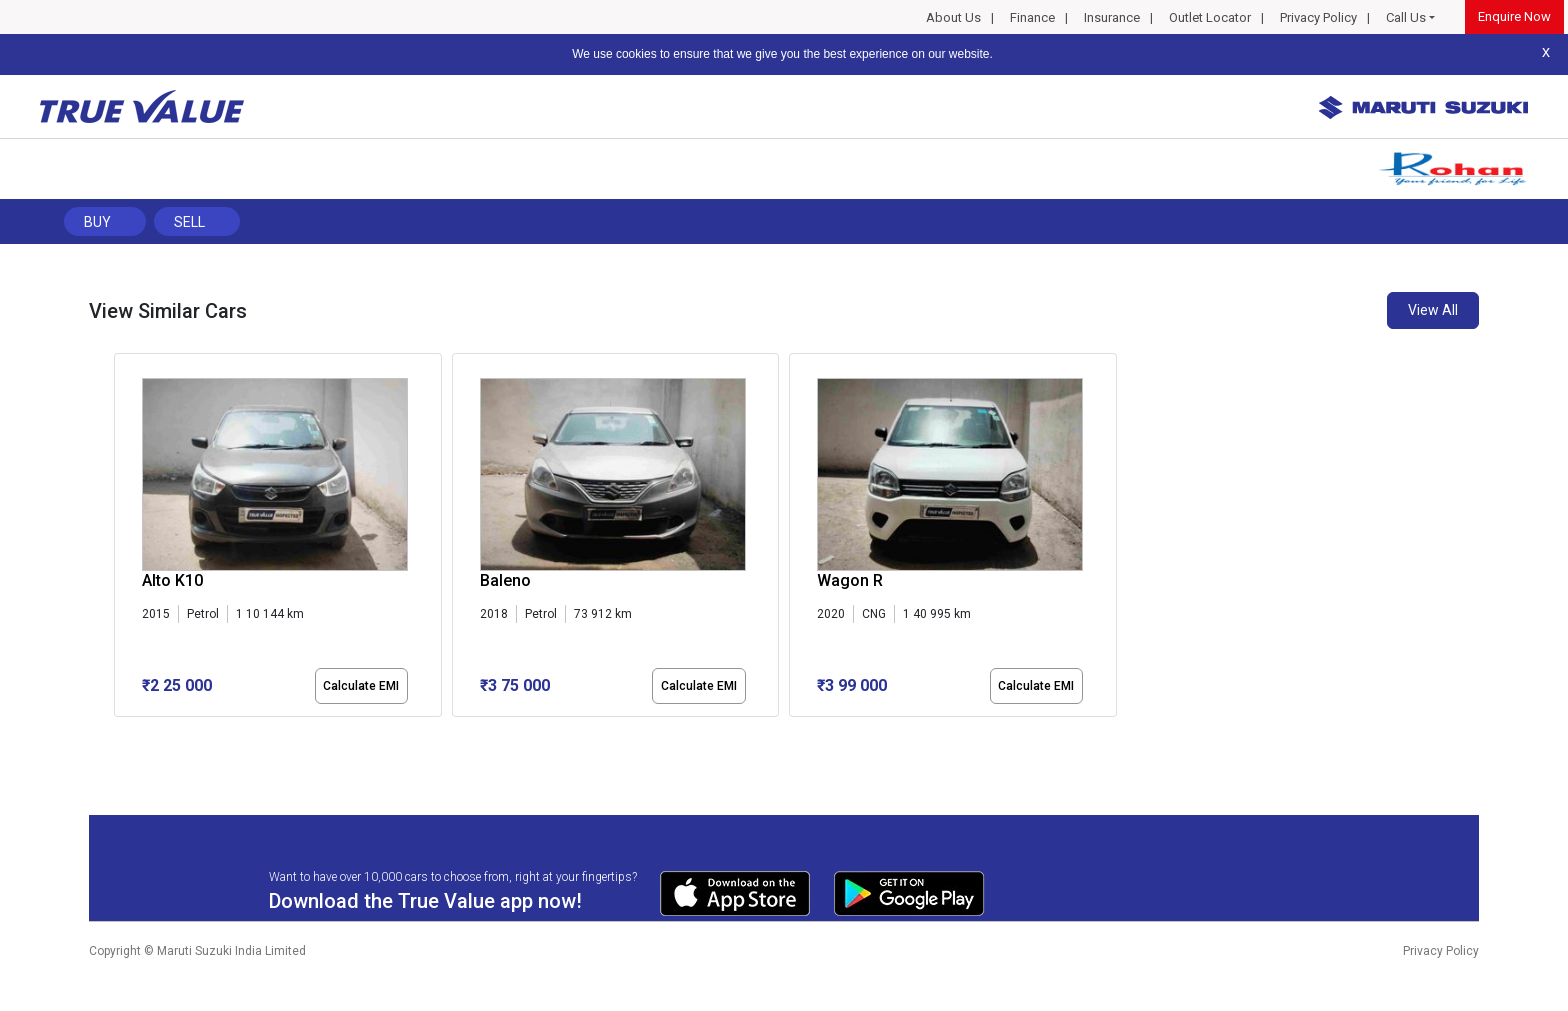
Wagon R (850, 580)
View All (1433, 310)
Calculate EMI (361, 686)
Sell (189, 222)
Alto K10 (172, 580)
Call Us (1406, 17)
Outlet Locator (1210, 17)
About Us (953, 17)
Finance (1032, 17)
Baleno (505, 580)
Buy (97, 222)
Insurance (1112, 17)
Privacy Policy (1318, 17)
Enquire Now (1514, 16)
